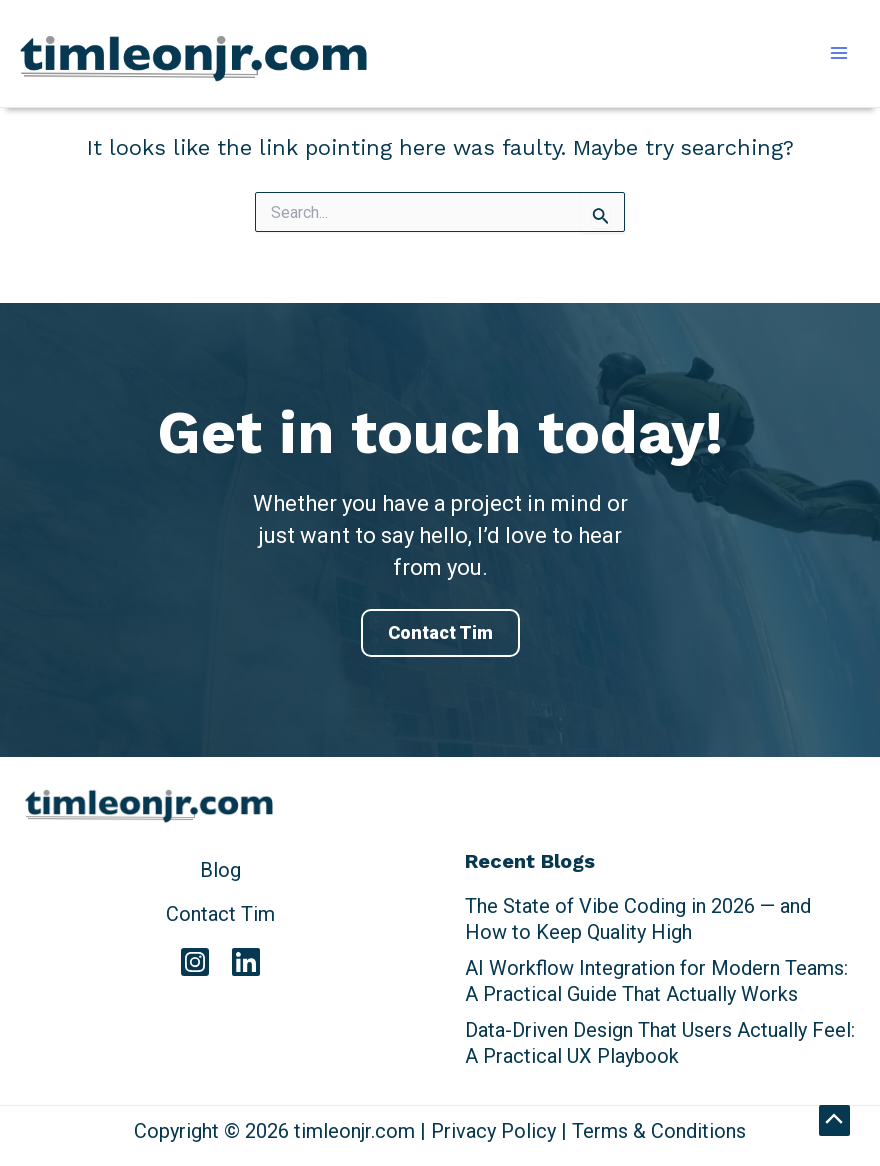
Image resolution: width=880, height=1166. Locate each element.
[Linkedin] (246, 962)
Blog (220, 870)
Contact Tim (440, 632)
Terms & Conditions (659, 1131)
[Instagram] (195, 962)
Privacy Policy (493, 1131)
